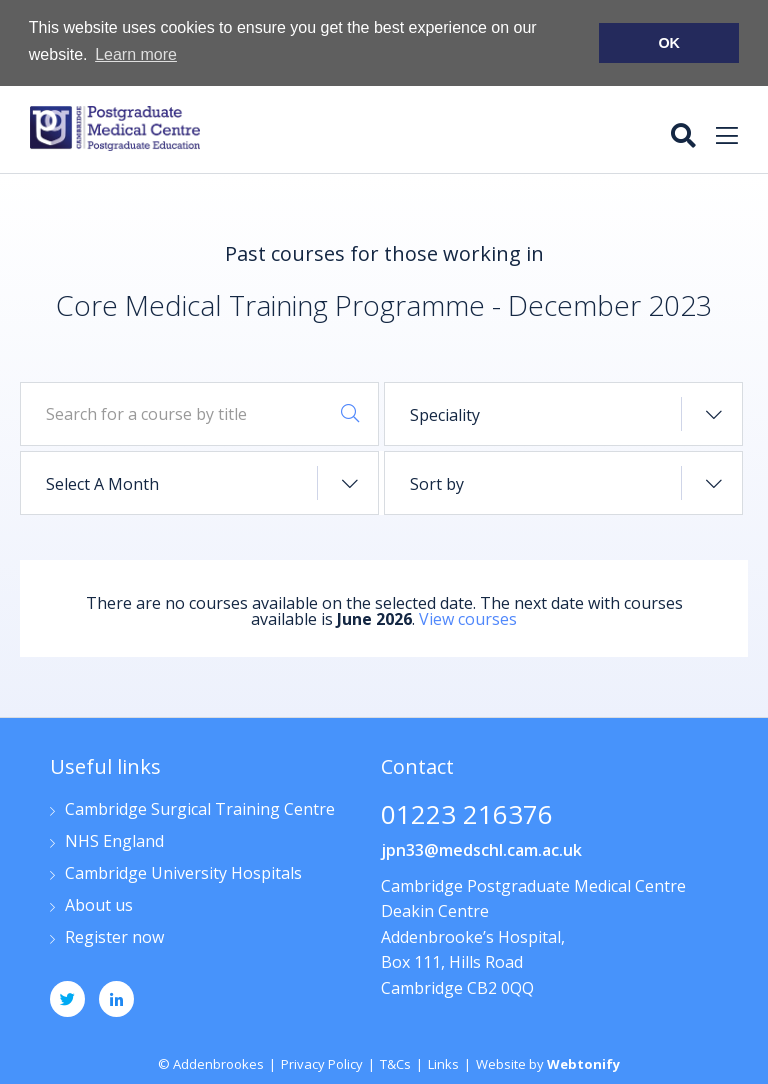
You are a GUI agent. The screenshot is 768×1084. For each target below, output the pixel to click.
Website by (548, 1062)
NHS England (114, 840)
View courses (468, 617)
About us (99, 904)
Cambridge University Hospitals (183, 872)
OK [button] (669, 43)
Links (443, 1062)
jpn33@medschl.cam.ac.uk (481, 848)
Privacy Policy (322, 1062)
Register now (114, 936)
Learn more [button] (136, 54)
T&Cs (395, 1062)
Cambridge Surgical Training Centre (200, 808)
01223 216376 (467, 814)
